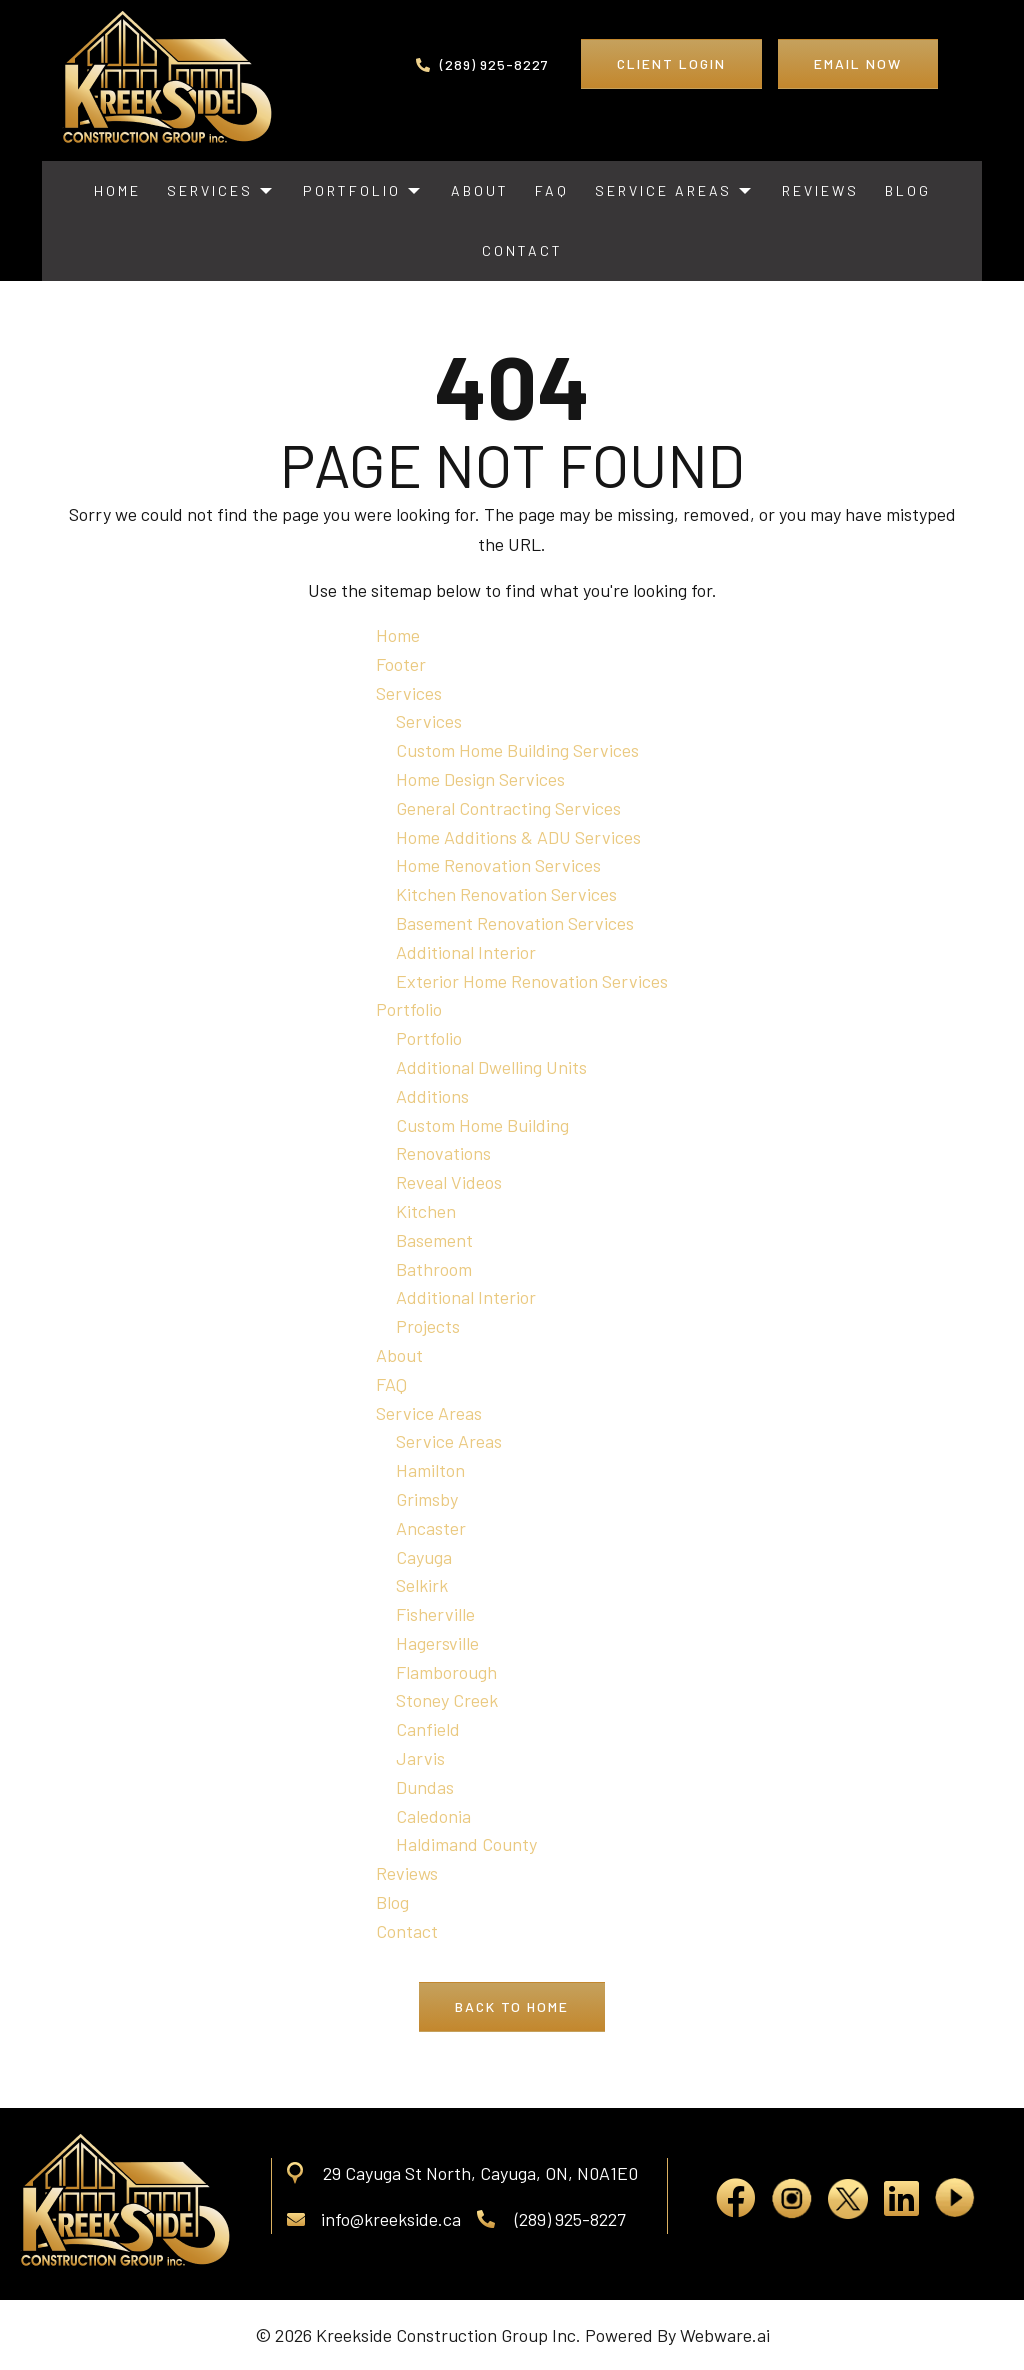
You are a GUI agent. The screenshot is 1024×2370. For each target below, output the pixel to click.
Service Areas (429, 1413)
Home (398, 635)
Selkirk (422, 1585)
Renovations (443, 1153)
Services (409, 693)
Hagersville (437, 1643)
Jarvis (420, 1758)
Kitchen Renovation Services (506, 894)
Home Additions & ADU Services (518, 837)
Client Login (671, 63)
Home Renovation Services (498, 865)
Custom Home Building (482, 1125)
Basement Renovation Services (515, 923)
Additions (432, 1096)
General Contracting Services (508, 808)
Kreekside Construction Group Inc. (448, 2335)
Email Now (858, 63)
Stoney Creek (447, 1700)
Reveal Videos (449, 1182)
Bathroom (434, 1269)
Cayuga (424, 1557)
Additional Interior (466, 952)
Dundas (425, 1787)
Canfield (428, 1729)
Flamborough (446, 1672)
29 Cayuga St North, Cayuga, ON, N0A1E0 (480, 2173)
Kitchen (426, 1211)
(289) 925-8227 (482, 64)
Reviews (407, 1873)
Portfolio (409, 1009)
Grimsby (427, 1499)
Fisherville (435, 1614)
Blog (392, 1902)
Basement (434, 1240)
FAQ (391, 1384)
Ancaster (431, 1528)
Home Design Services (480, 779)
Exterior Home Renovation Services (532, 981)
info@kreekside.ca (374, 2219)
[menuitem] (117, 191)
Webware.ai (725, 2335)
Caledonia (433, 1816)
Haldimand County (466, 1844)
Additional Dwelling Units (491, 1067)
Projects (428, 1326)
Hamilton (430, 1470)
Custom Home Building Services (517, 750)
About (399, 1355)
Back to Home (512, 2006)
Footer (401, 664)
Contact (407, 1931)
